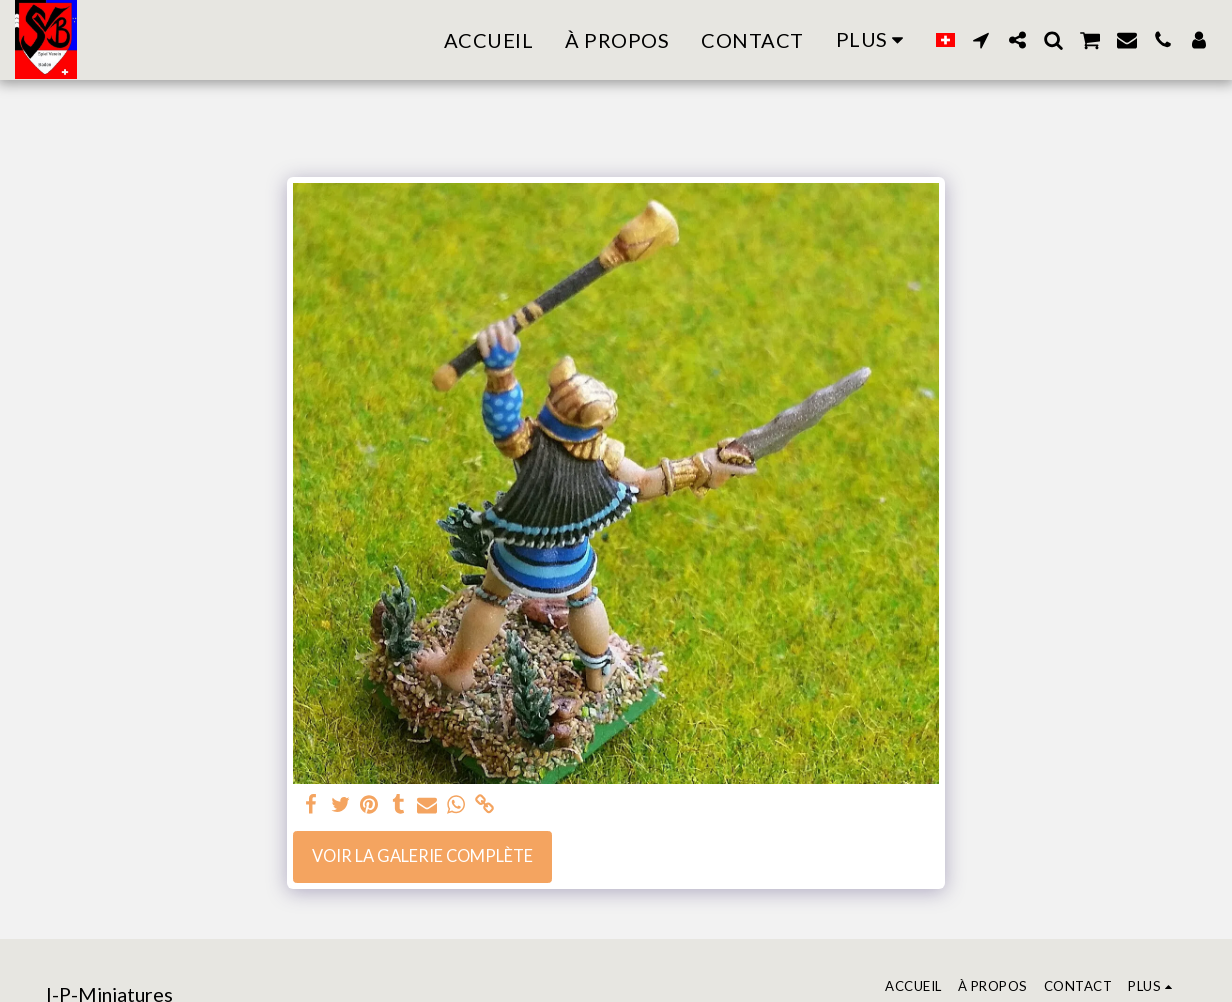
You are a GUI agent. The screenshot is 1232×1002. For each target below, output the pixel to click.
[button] (981, 40)
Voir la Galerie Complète (422, 856)
